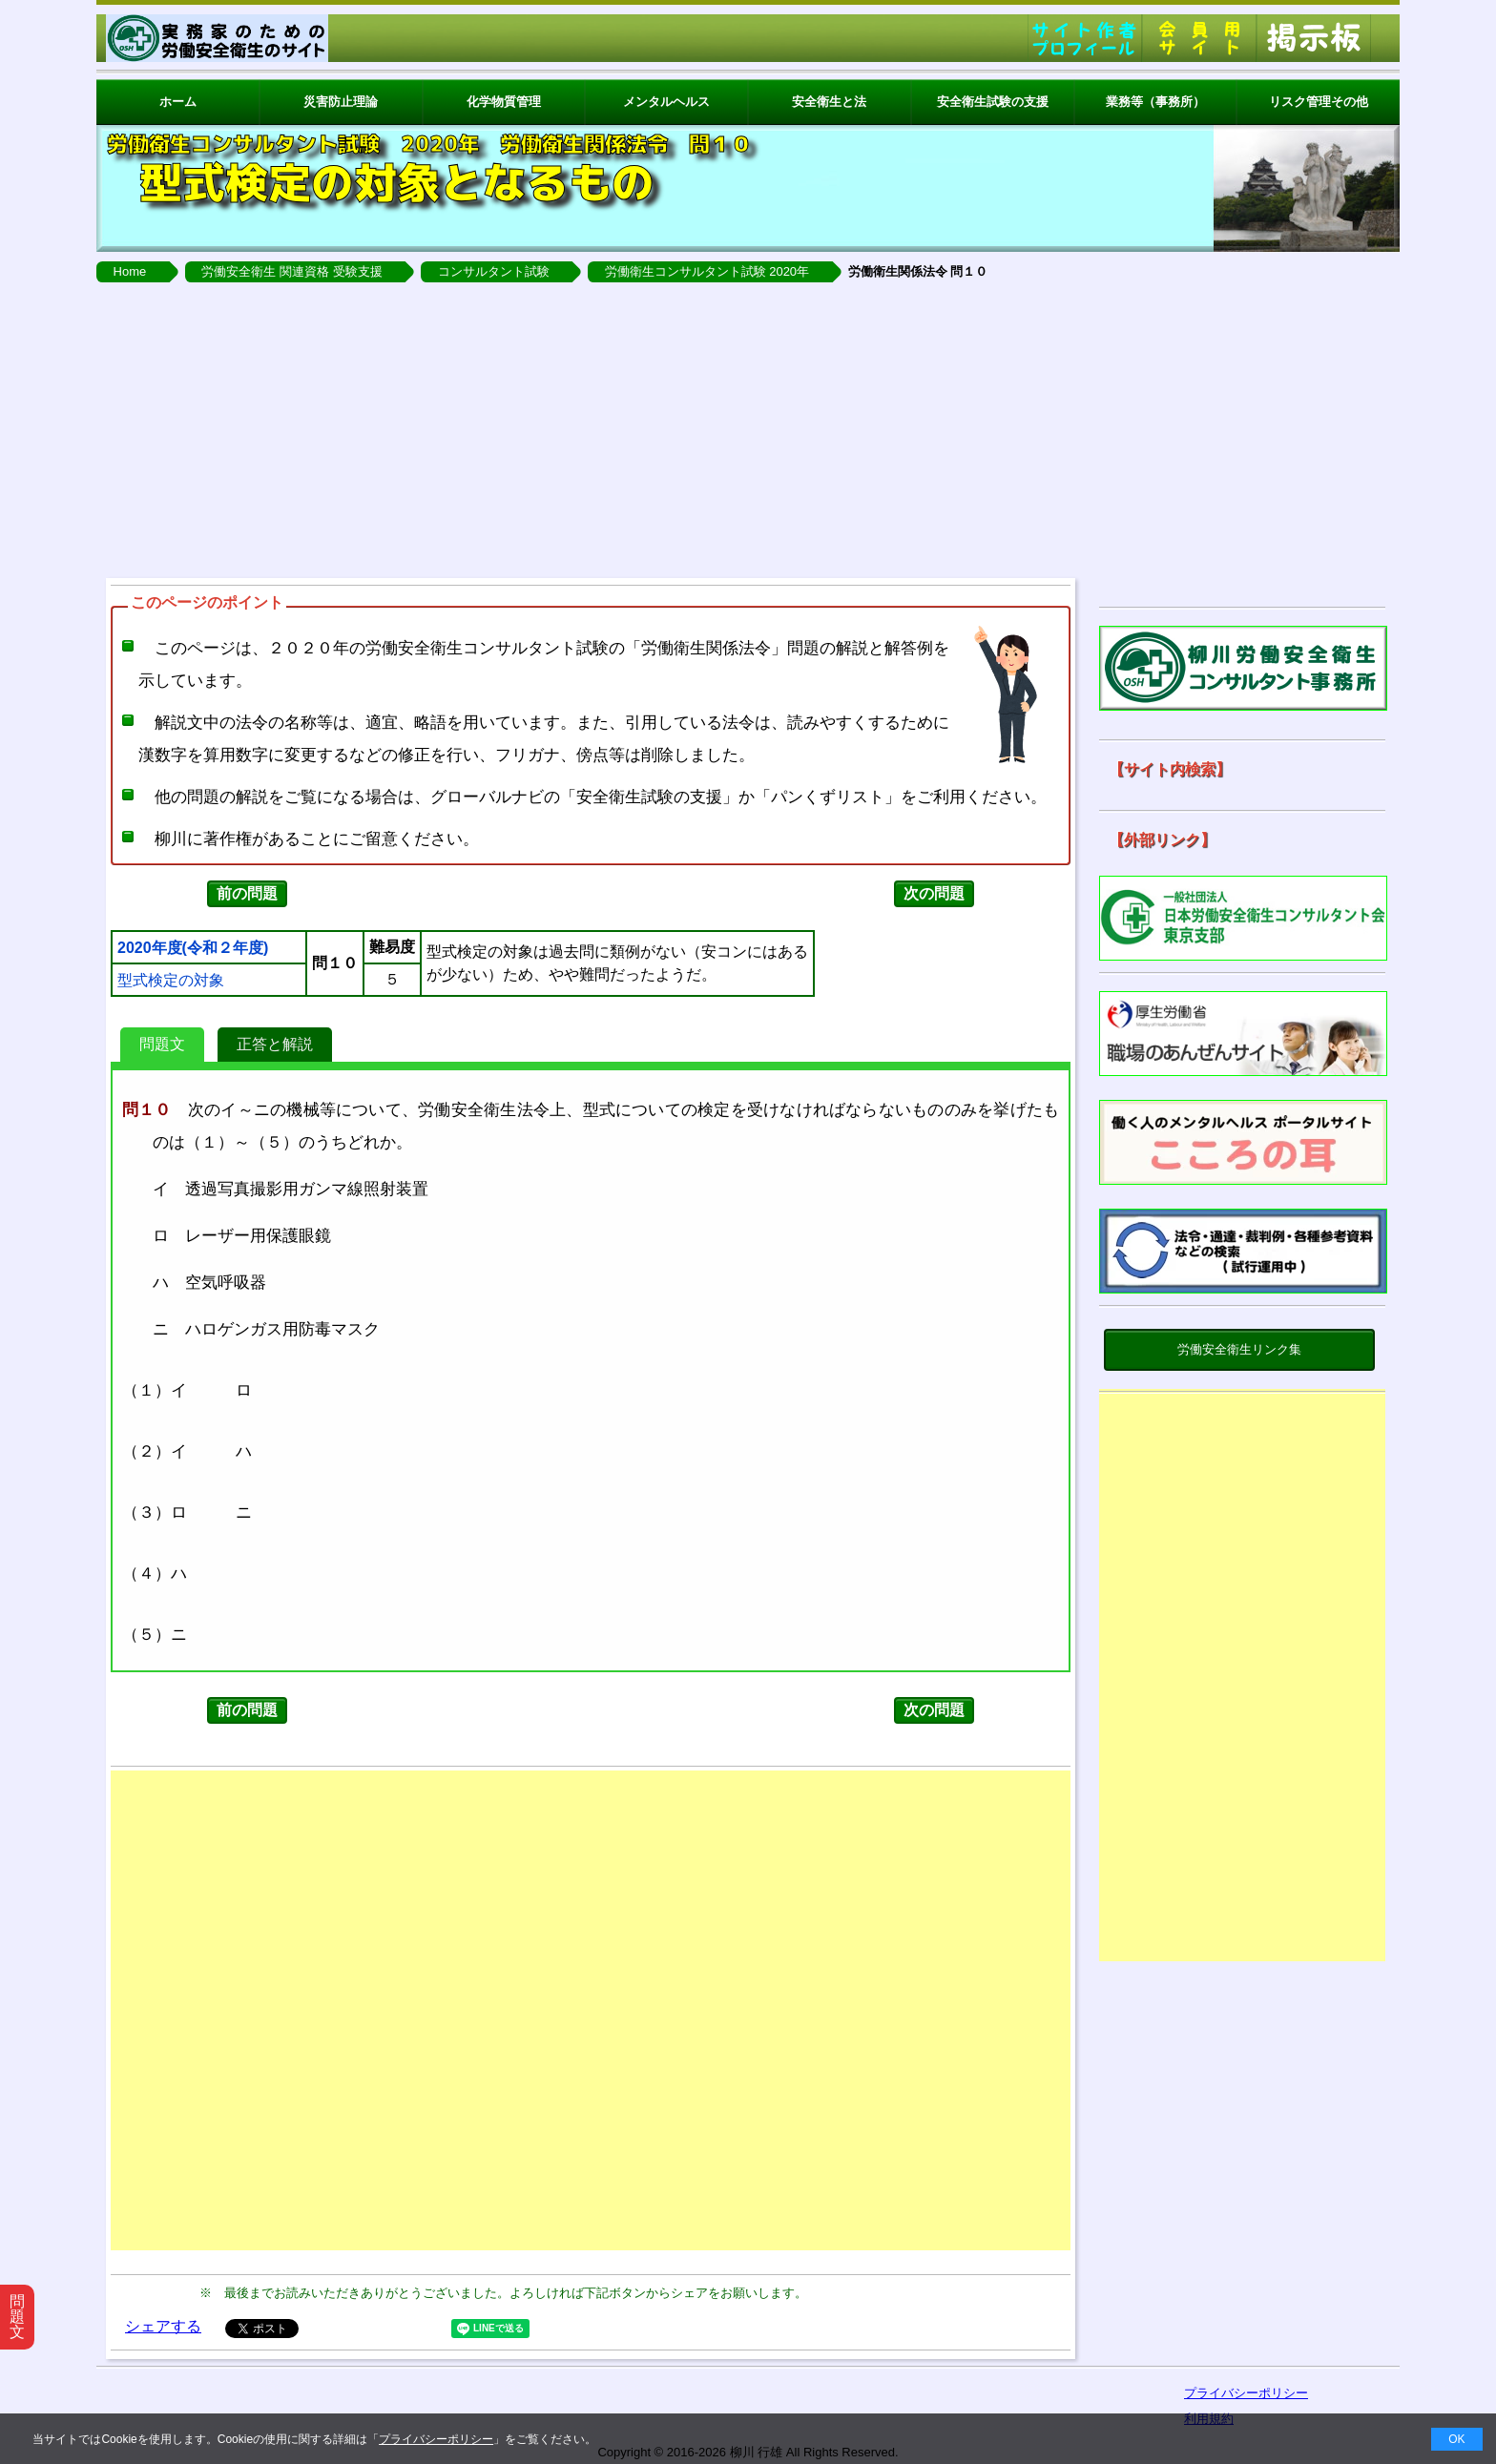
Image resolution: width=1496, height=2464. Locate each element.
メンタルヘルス (666, 101)
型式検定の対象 (170, 980)
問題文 (162, 1044)
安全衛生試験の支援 (993, 101)
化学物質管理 (504, 101)
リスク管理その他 (1318, 101)
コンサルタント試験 (494, 271)
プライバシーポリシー (436, 2439)
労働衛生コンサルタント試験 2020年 (707, 271)
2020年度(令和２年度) (192, 948)
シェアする (163, 2326)
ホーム (178, 101)
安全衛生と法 (829, 101)
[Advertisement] (748, 425)
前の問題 (247, 893)
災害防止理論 (340, 101)
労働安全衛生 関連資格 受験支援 (291, 271)
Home (130, 271)
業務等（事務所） (1155, 101)
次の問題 (934, 893)
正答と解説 (275, 1044)
